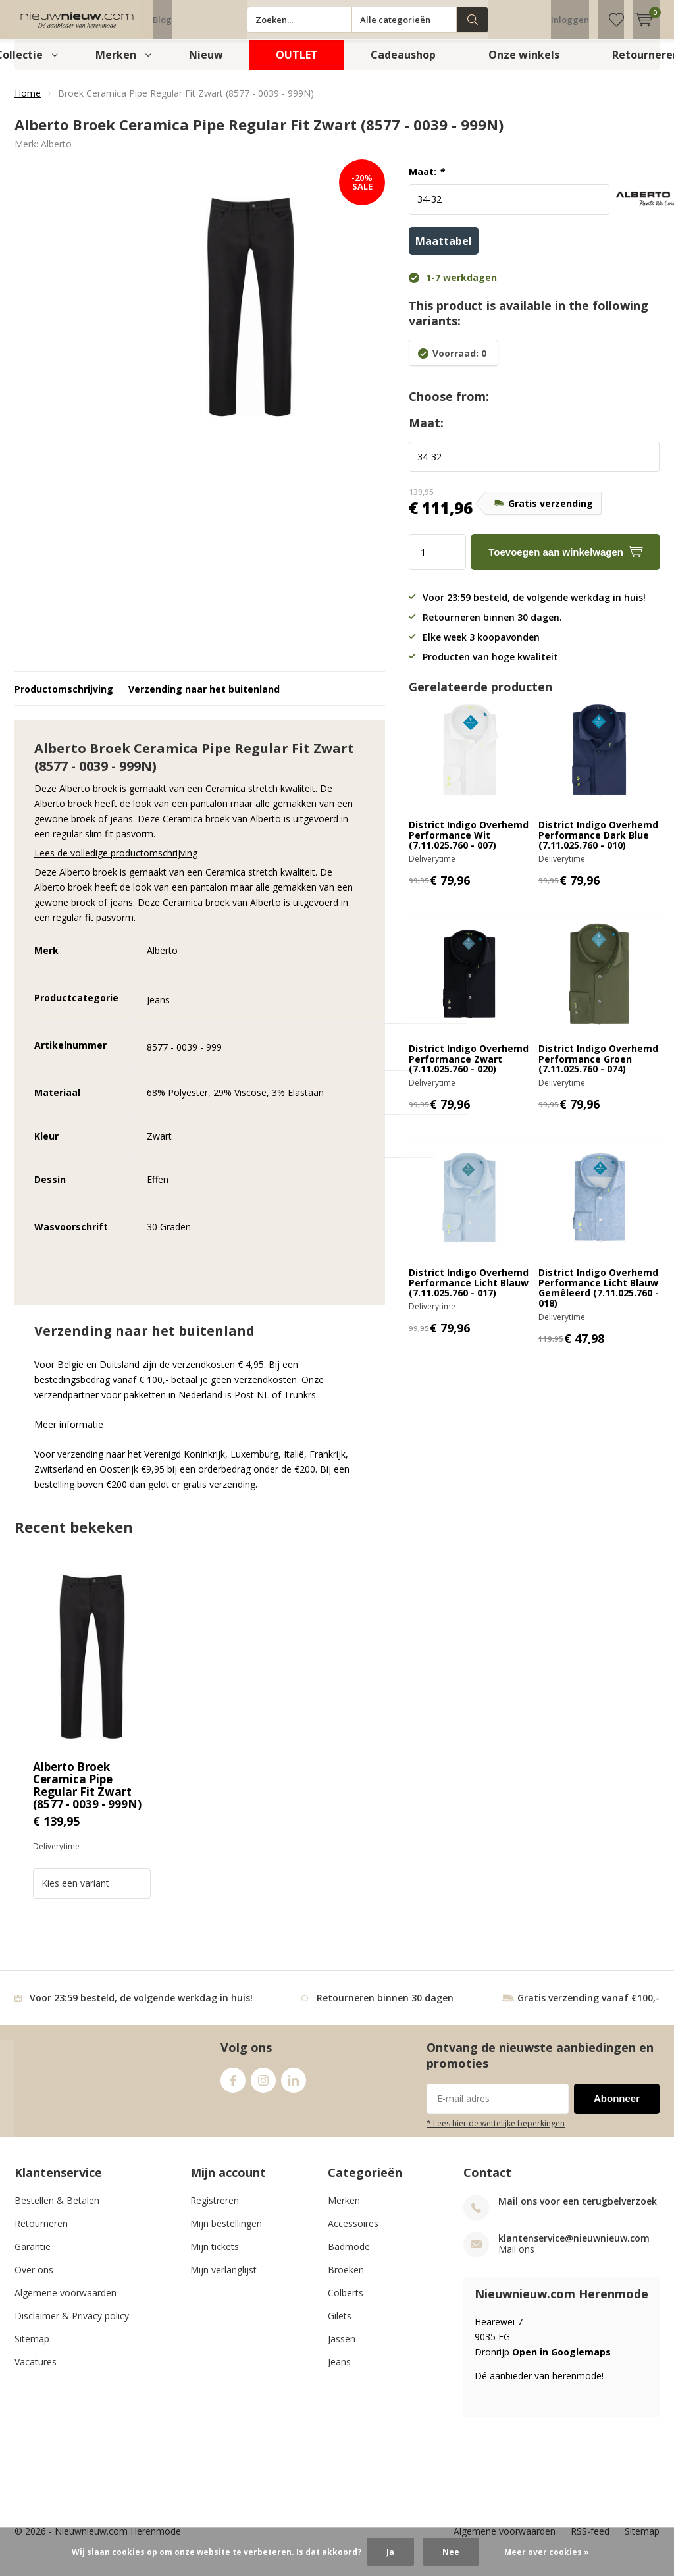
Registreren (214, 2210)
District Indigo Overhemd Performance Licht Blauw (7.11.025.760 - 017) (469, 1292)
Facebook (233, 2087)
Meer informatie (68, 1434)
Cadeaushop (403, 64)
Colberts (345, 2302)
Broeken (346, 2279)
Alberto (56, 153)
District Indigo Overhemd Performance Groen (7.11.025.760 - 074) (598, 1068)
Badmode (349, 2256)
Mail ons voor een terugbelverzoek (577, 2211)
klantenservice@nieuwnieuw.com (574, 2247)
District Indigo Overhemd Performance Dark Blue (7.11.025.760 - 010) (598, 844)
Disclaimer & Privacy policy (71, 2325)
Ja (390, 2552)
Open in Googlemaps (561, 2361)
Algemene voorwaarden (65, 2302)
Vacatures (35, 2371)
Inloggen (570, 19)
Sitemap (31, 2348)
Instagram (263, 2087)
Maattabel (443, 251)
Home (27, 103)
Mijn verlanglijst (223, 2279)
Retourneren (41, 2233)
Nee (450, 2552)
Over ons (33, 2279)
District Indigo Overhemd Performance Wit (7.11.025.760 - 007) (469, 844)
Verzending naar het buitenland (204, 699)
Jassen (341, 2348)
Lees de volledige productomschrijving (115, 862)
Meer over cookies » (546, 2552)
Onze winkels (523, 64)
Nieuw (206, 64)
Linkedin (293, 2087)
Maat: (426, 182)
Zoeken (472, 20)
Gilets (339, 2325)
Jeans (339, 2371)
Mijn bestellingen (226, 2233)
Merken (115, 64)
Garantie (32, 2256)
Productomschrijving (63, 699)
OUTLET (297, 64)
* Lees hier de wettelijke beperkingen (496, 2133)
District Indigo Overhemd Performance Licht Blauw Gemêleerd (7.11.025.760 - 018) (598, 1297)
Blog (162, 20)
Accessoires (353, 2233)
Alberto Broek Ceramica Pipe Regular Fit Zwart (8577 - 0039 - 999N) (87, 1795)
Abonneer (617, 2108)
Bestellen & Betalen (56, 2210)
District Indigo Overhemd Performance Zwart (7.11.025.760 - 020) (469, 1068)
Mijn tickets (214, 2256)
